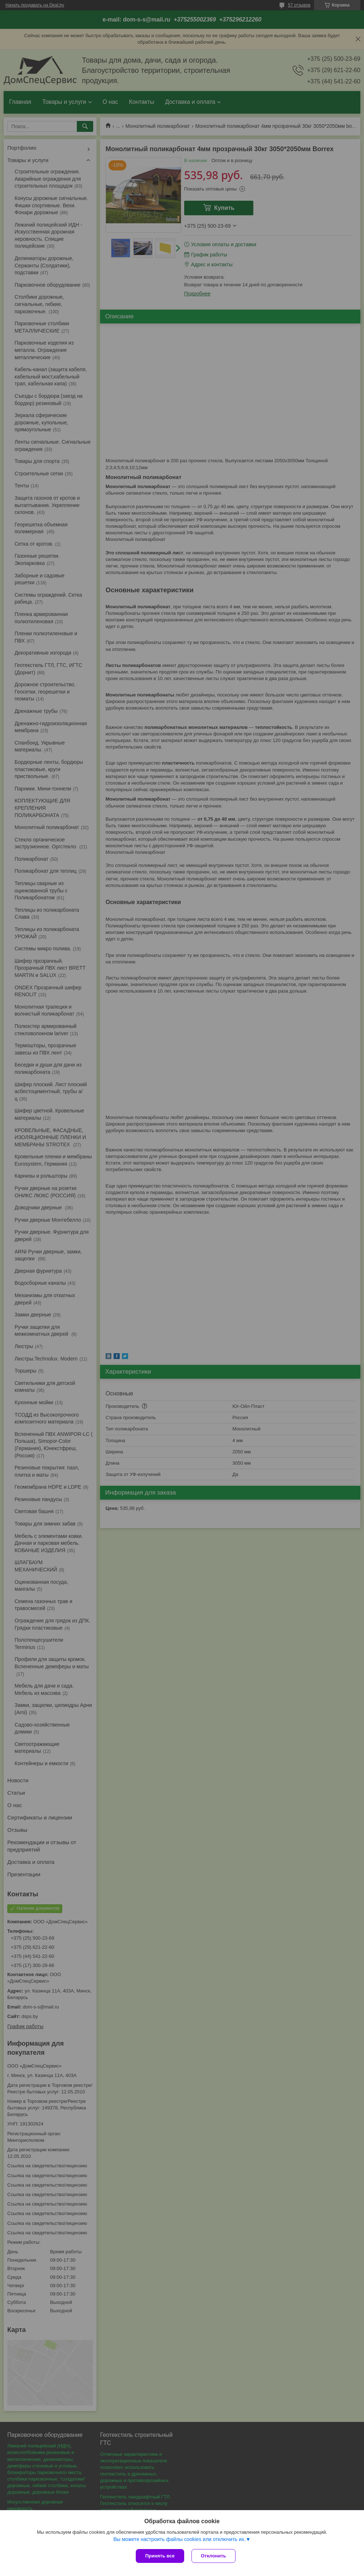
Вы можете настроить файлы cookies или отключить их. (179, 2539)
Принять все (160, 2556)
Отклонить (213, 2556)
